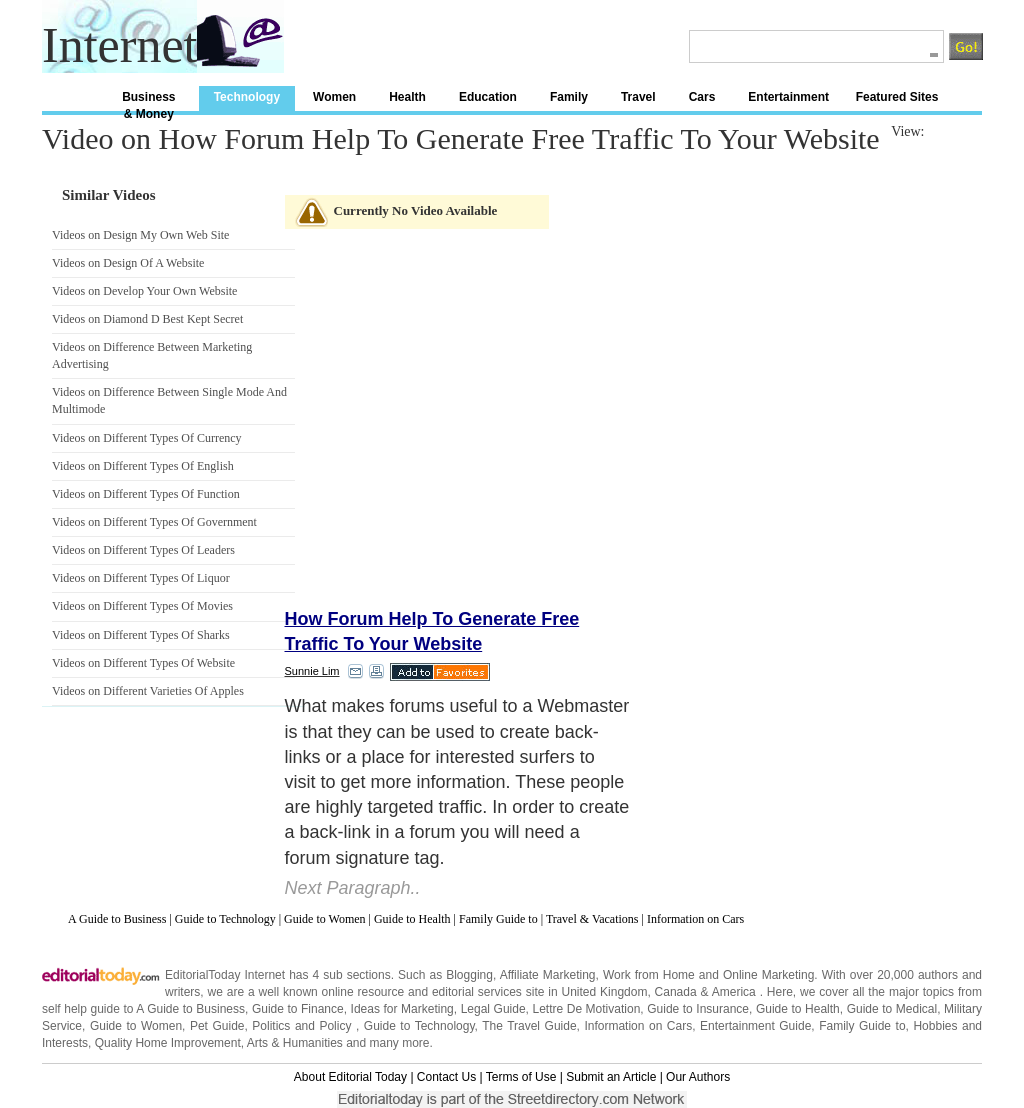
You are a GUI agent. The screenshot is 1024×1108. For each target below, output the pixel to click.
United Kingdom (604, 992)
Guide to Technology (225, 919)
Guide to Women (324, 919)
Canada (676, 992)
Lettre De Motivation (586, 1009)
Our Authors (698, 1077)
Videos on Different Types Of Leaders (143, 550)
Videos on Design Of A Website (128, 263)
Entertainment (788, 97)
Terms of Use (521, 1077)
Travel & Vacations (592, 919)
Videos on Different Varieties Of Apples (148, 691)
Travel (638, 97)
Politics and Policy (304, 1026)
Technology (247, 97)
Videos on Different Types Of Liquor (141, 578)
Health (407, 97)
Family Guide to (498, 919)
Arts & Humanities (295, 1043)
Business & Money (148, 100)
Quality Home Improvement (168, 1043)
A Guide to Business (117, 919)
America (734, 992)
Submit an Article (611, 1077)
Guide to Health (412, 919)
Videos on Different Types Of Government (154, 522)
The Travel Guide (529, 1026)
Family (569, 97)
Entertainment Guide (755, 1026)
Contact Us (446, 1077)
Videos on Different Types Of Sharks (141, 635)
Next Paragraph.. (353, 888)
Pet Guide (217, 1026)
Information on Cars (695, 919)
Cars (702, 97)
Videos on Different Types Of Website (143, 663)
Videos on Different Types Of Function (146, 494)
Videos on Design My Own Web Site (140, 235)
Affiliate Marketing (548, 975)
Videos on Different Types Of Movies (142, 606)
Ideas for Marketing (402, 1009)
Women (334, 97)
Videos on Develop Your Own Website (144, 291)
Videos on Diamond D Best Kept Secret (147, 319)
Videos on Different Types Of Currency (147, 438)
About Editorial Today (350, 1077)
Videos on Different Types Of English (143, 466)
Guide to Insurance (698, 1009)
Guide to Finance (298, 1009)
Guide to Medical (892, 1009)
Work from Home (649, 975)
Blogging (469, 975)
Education (488, 97)
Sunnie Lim (312, 671)
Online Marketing (768, 975)
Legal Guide (493, 1009)
